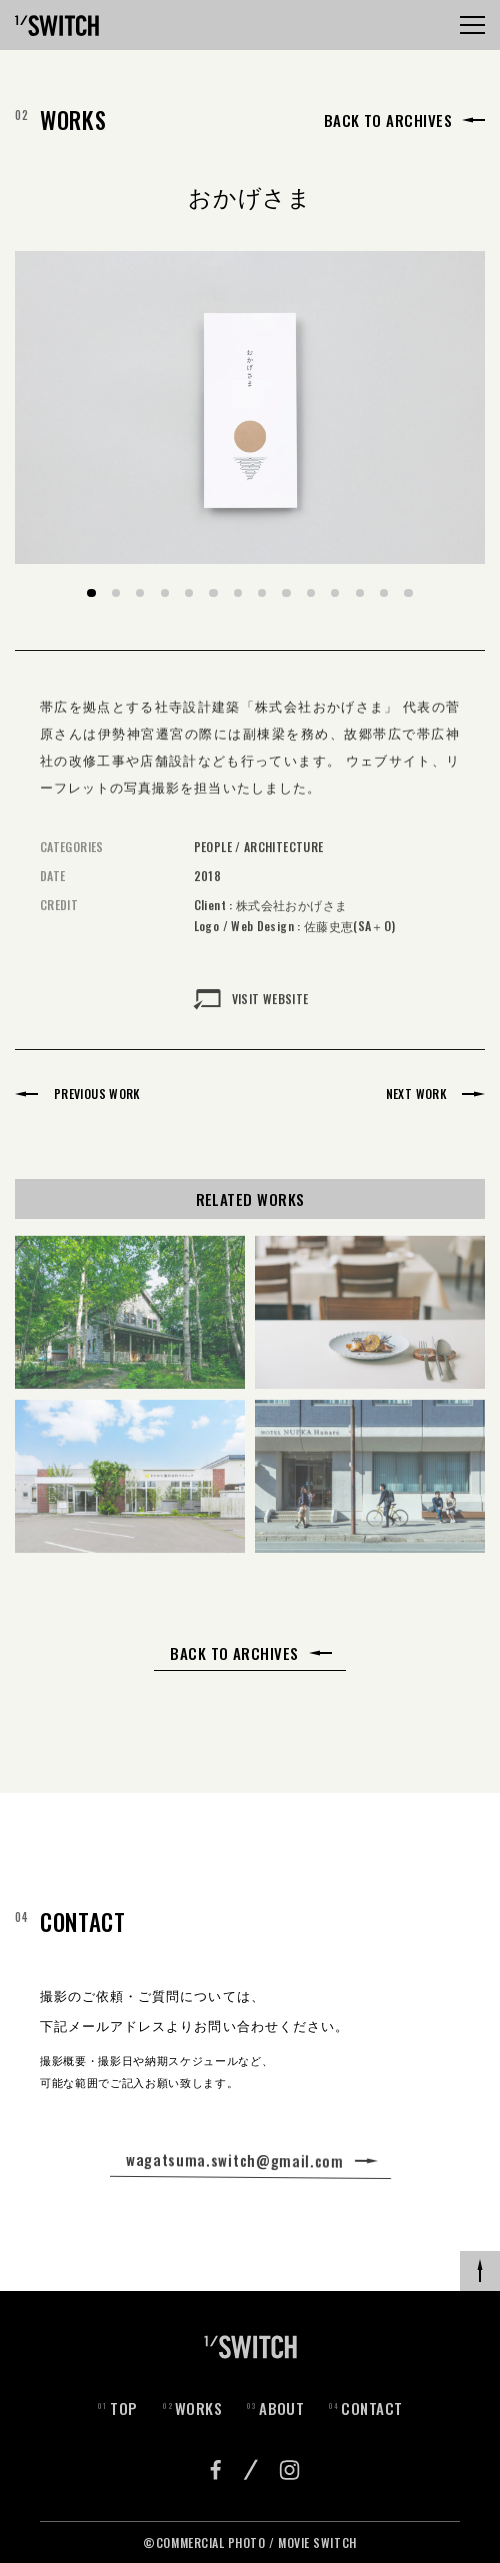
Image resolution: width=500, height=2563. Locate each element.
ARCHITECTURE (283, 858)
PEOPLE (213, 858)
